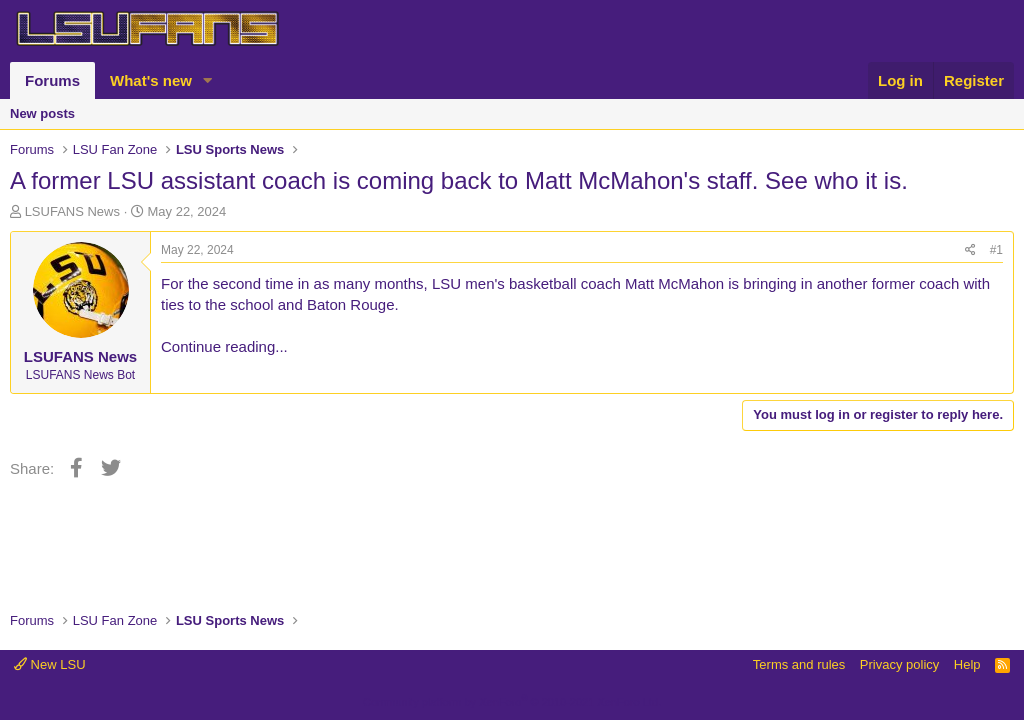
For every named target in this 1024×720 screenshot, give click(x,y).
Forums (52, 80)
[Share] (970, 250)
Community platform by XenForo (512, 702)
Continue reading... (224, 346)
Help (967, 664)
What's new (151, 80)
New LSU (50, 664)
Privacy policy (899, 664)
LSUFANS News (72, 211)
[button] (208, 80)
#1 (996, 250)
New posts (42, 113)
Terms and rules (799, 664)
